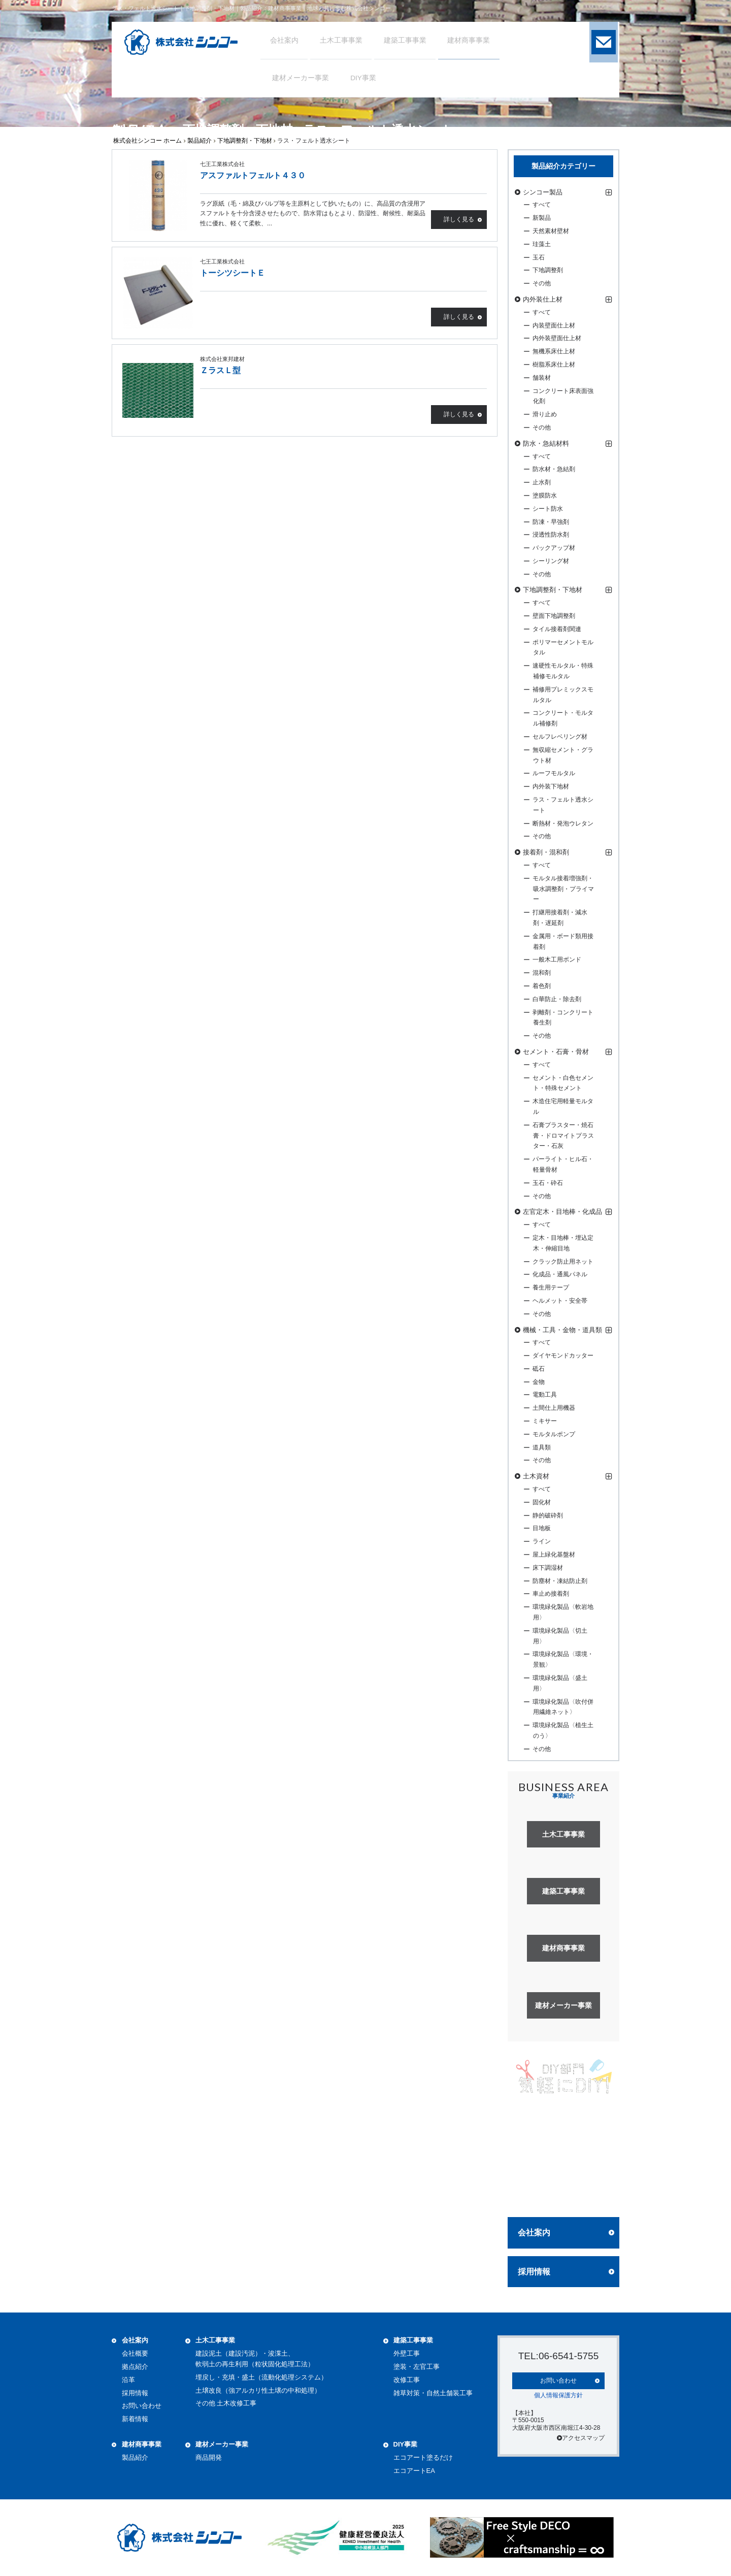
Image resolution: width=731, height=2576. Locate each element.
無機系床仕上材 (554, 351)
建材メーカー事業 (221, 2444)
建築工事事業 (413, 2340)
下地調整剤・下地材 (244, 140)
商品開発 (208, 2457)
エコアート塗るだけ (423, 2457)
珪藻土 (542, 244)
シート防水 (548, 508)
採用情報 (534, 2271)
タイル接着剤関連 (557, 629)
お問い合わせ (141, 2405)
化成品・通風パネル (560, 1274)
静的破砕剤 (548, 1515)
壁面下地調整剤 (554, 615)
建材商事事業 (141, 2444)
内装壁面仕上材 (554, 325)
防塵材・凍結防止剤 (560, 1580)
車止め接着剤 (551, 1593)
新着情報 (135, 2419)
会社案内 (534, 2232)
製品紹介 (199, 140)
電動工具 (545, 1394)
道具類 (542, 1447)
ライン (542, 1541)
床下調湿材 (548, 1567)
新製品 (542, 217)
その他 (542, 283)
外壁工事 (406, 2353)
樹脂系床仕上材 (554, 364)
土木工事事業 (215, 2340)
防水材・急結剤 (554, 469)
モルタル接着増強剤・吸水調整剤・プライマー (563, 889)
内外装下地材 (551, 786)
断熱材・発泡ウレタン (563, 823)
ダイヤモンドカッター (563, 1355)
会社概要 (135, 2353)
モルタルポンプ (554, 1434)
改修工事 (406, 2380)
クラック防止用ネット (563, 1261)
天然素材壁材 (551, 231)
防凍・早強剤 (551, 521)
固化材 (542, 1502)
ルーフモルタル (554, 773)
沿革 (128, 2380)
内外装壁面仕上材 (557, 338)
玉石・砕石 (548, 1182)
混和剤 (542, 972)
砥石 (539, 1368)
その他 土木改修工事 (226, 2403)
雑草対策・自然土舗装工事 (433, 2393)
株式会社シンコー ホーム (147, 140)
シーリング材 (551, 561)
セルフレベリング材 (560, 736)
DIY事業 (405, 2444)
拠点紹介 (135, 2366)
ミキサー (545, 1421)
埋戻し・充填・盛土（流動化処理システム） (261, 2377)
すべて (542, 204)
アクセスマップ (581, 2436)
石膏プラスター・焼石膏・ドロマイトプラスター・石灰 (563, 1135)
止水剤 (542, 482)
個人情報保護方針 (558, 2393)
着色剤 (542, 985)
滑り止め (545, 414)
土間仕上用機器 (554, 1407)
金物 (539, 1381)
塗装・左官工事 (416, 2366)
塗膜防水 (545, 495)
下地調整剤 (548, 270)
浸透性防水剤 (551, 534)
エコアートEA (414, 2470)
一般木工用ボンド (557, 959)
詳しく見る (459, 219)
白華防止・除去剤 (557, 999)
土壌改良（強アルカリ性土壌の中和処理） (258, 2390)
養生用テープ (551, 1287)
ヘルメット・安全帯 (560, 1300)
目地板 (542, 1528)
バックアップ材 (554, 547)
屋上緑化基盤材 (554, 1554)
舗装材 (542, 377)
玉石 (539, 257)
